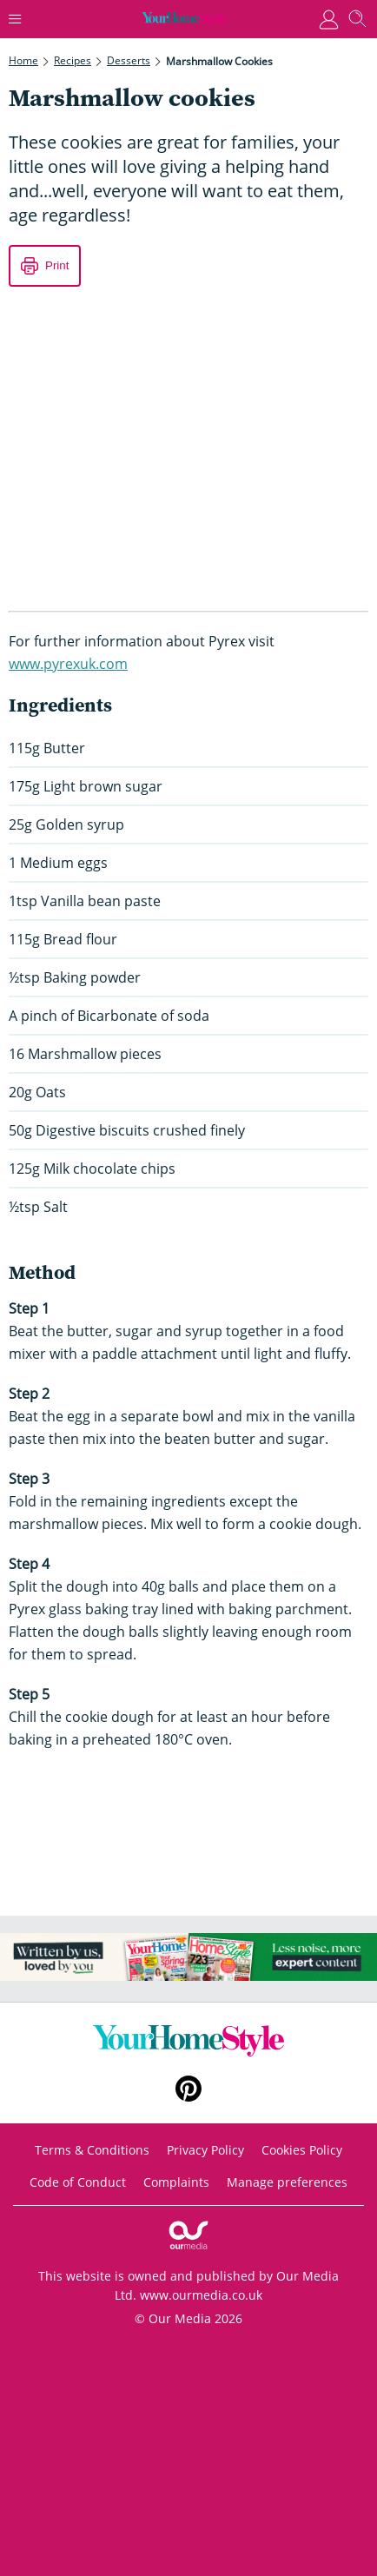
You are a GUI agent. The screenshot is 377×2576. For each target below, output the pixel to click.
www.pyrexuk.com (68, 663)
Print (57, 265)
